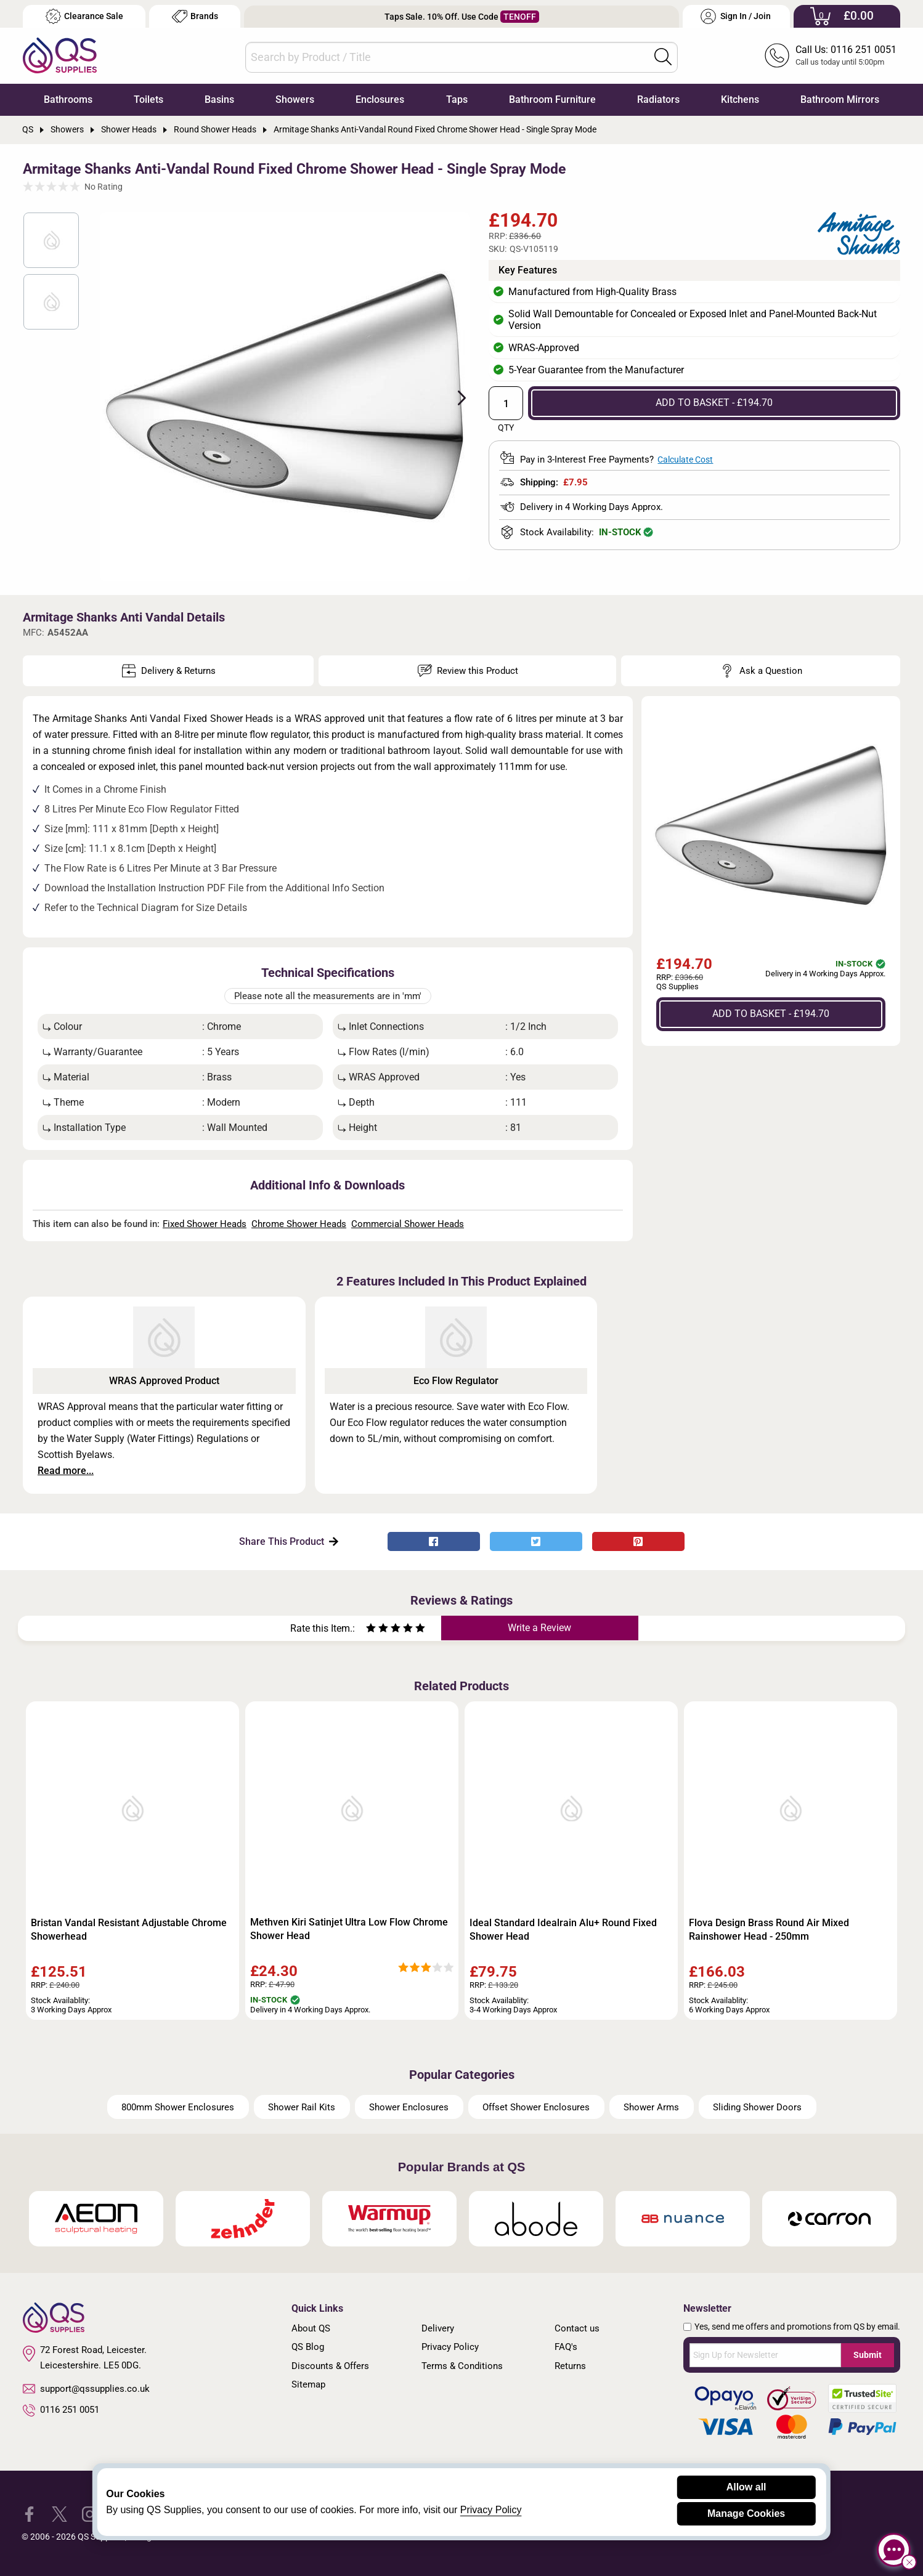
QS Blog (307, 2346)
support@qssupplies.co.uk (86, 2388)
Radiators (658, 99)
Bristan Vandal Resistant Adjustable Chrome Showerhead (129, 1929)
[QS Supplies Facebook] (29, 2513)
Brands (195, 16)
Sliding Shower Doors (757, 2107)
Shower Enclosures (409, 2107)
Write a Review (539, 1628)
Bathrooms (68, 99)
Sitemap (308, 2384)
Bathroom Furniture (552, 99)
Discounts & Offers (330, 2365)
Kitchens (740, 99)
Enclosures (380, 99)
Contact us (577, 2328)
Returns (570, 2365)
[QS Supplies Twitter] (59, 2513)
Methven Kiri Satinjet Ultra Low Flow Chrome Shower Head (349, 1929)
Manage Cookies (746, 2513)
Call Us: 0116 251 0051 (846, 49)
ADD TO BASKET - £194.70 (714, 402)
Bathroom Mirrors (839, 99)
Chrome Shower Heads (298, 1223)
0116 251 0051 (61, 2410)
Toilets (148, 99)
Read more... (66, 1470)
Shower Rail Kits (301, 2107)
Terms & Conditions (462, 2365)
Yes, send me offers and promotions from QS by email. (797, 2326)
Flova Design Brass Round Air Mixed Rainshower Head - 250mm (769, 1929)
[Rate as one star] (371, 1629)
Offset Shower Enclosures (536, 2107)
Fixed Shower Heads (204, 1223)
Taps (457, 99)
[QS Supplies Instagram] (89, 2513)
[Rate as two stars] (377, 1629)
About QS (310, 2328)
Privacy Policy (450, 2346)
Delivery (437, 2328)
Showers (294, 99)
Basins (219, 99)
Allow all (746, 2487)
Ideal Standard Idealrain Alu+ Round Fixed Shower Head (563, 1929)
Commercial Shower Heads (407, 1223)
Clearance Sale (84, 16)
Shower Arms (651, 2107)
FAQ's (566, 2346)
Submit (867, 2355)
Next (455, 396)
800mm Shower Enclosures (177, 2107)
